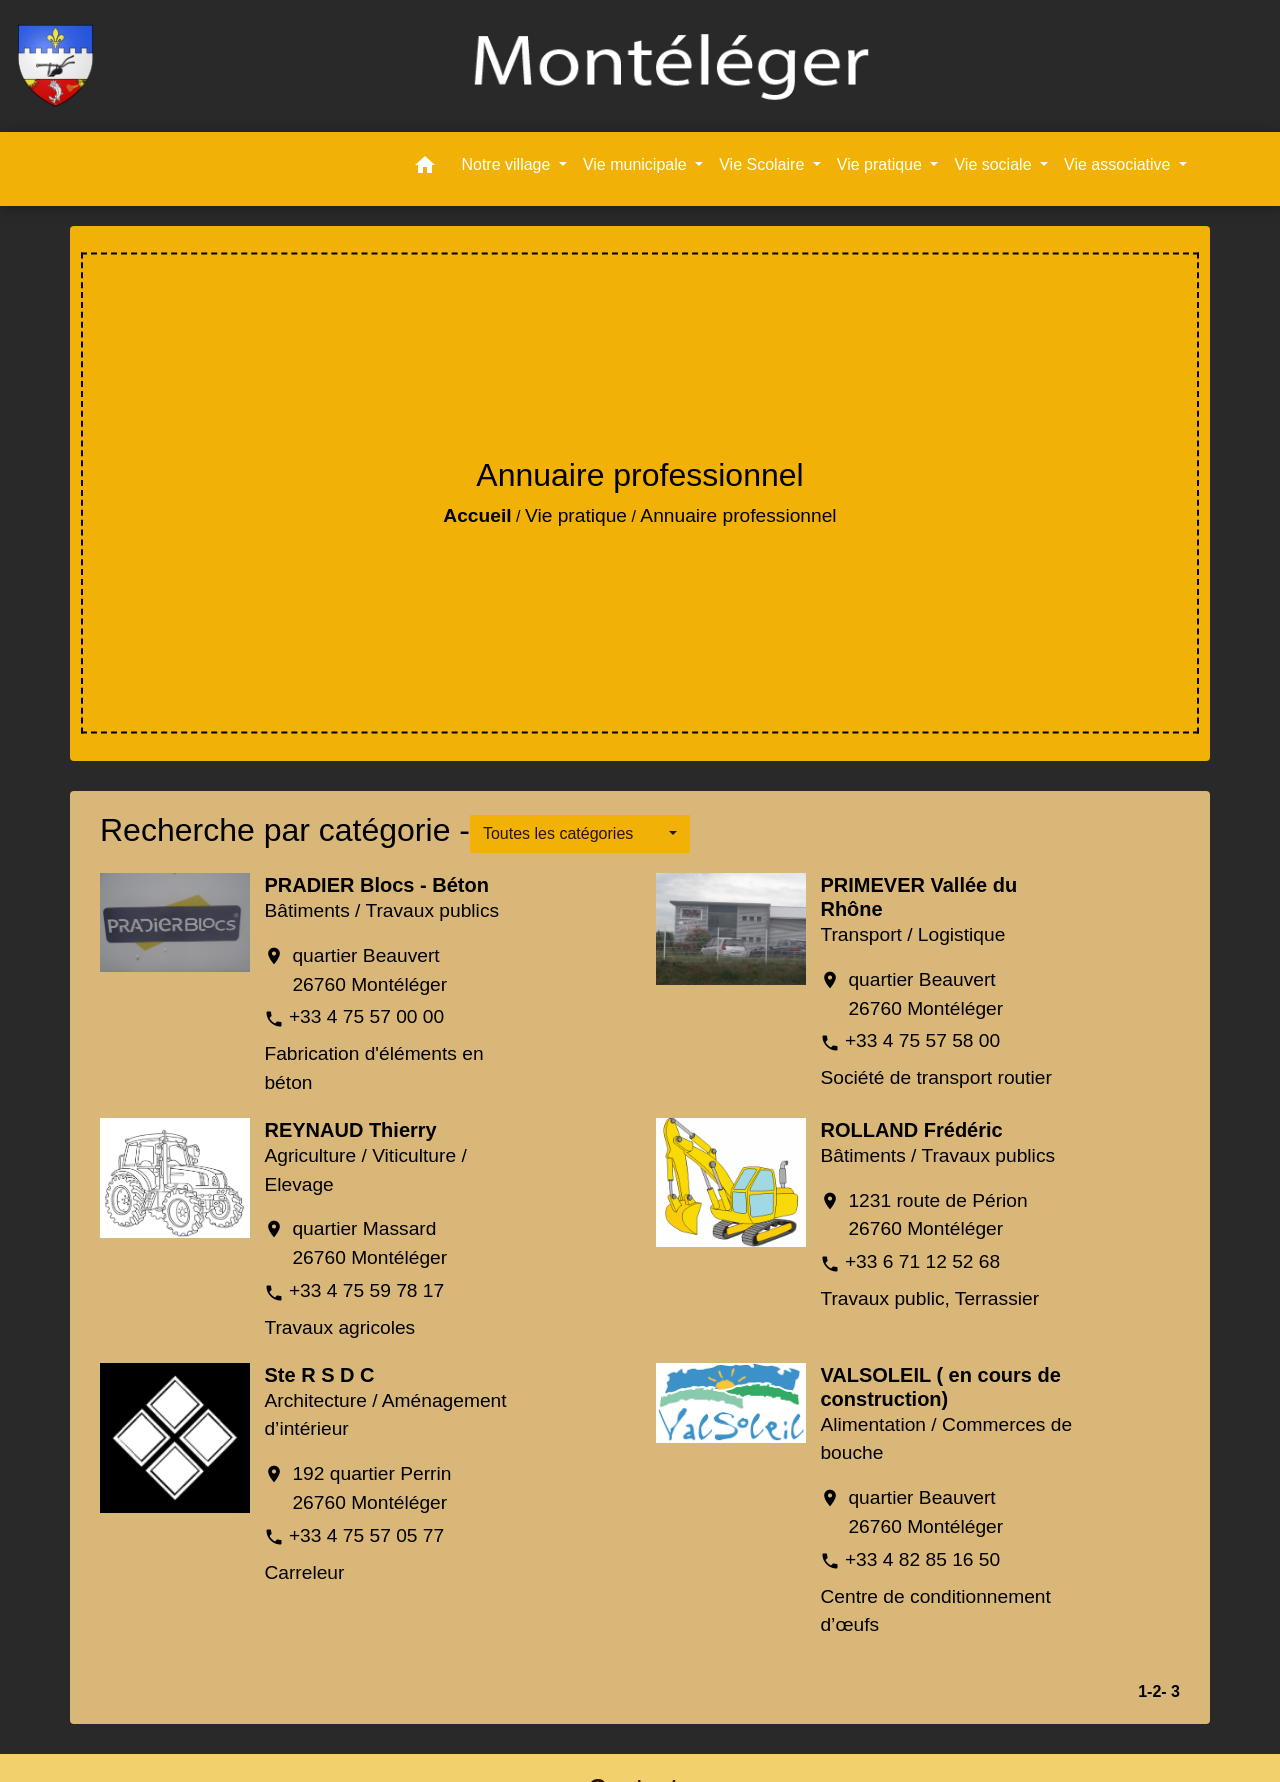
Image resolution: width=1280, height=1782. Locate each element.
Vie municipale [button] (637, 164)
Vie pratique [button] (882, 164)
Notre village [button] (507, 164)
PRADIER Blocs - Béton (376, 885)
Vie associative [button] (1119, 164)
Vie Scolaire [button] (764, 164)
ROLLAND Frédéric (911, 1130)
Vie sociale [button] (995, 164)
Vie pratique (576, 515)
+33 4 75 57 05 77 (366, 1535)
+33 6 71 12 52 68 (922, 1261)
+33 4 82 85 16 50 (922, 1559)
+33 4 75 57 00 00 (366, 1016)
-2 (1154, 1691)
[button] (425, 168)
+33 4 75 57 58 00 (922, 1040)
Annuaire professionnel (738, 515)
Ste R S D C (319, 1375)
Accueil (477, 515)
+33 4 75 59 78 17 (366, 1290)
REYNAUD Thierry (350, 1130)
